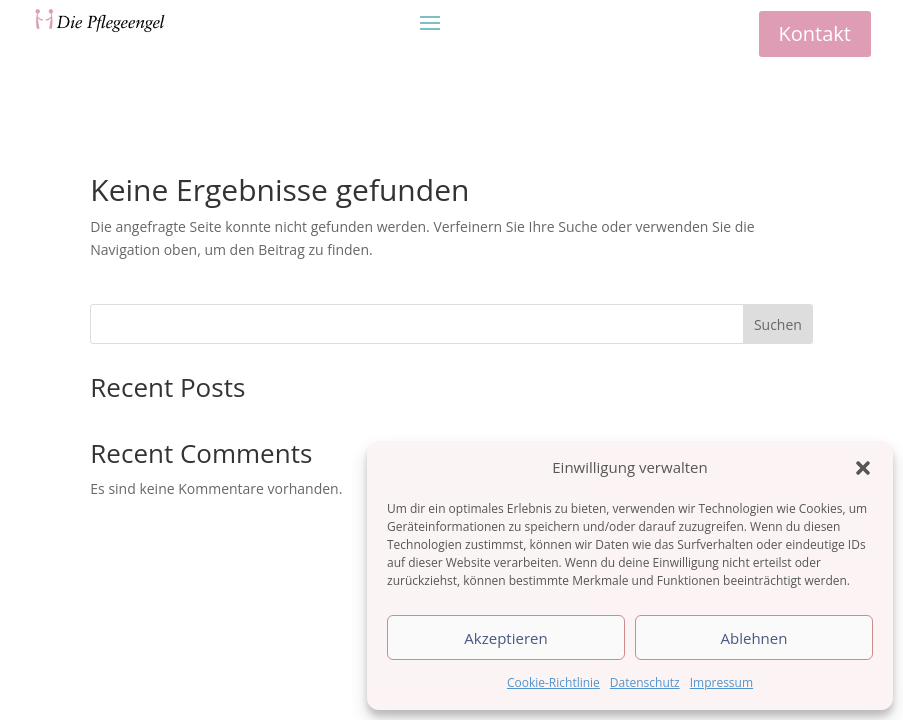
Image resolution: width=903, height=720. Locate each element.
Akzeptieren (505, 638)
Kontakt (815, 33)
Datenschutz (645, 682)
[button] (863, 468)
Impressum (721, 682)
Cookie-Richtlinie (553, 682)
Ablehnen (754, 638)
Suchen (778, 324)
